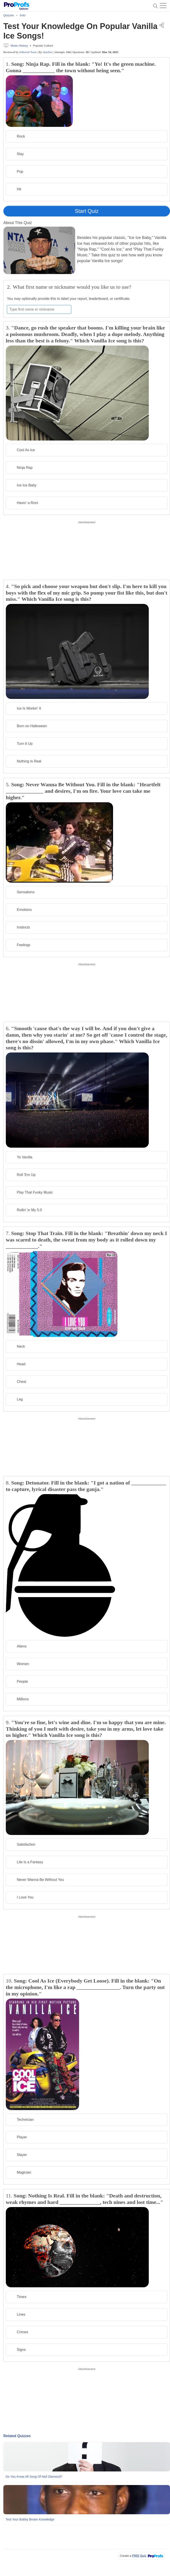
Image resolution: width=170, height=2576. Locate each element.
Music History (19, 45)
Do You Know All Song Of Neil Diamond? (34, 2476)
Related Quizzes (17, 2436)
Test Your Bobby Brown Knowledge (30, 2519)
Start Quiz (87, 211)
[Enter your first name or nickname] (39, 309)
